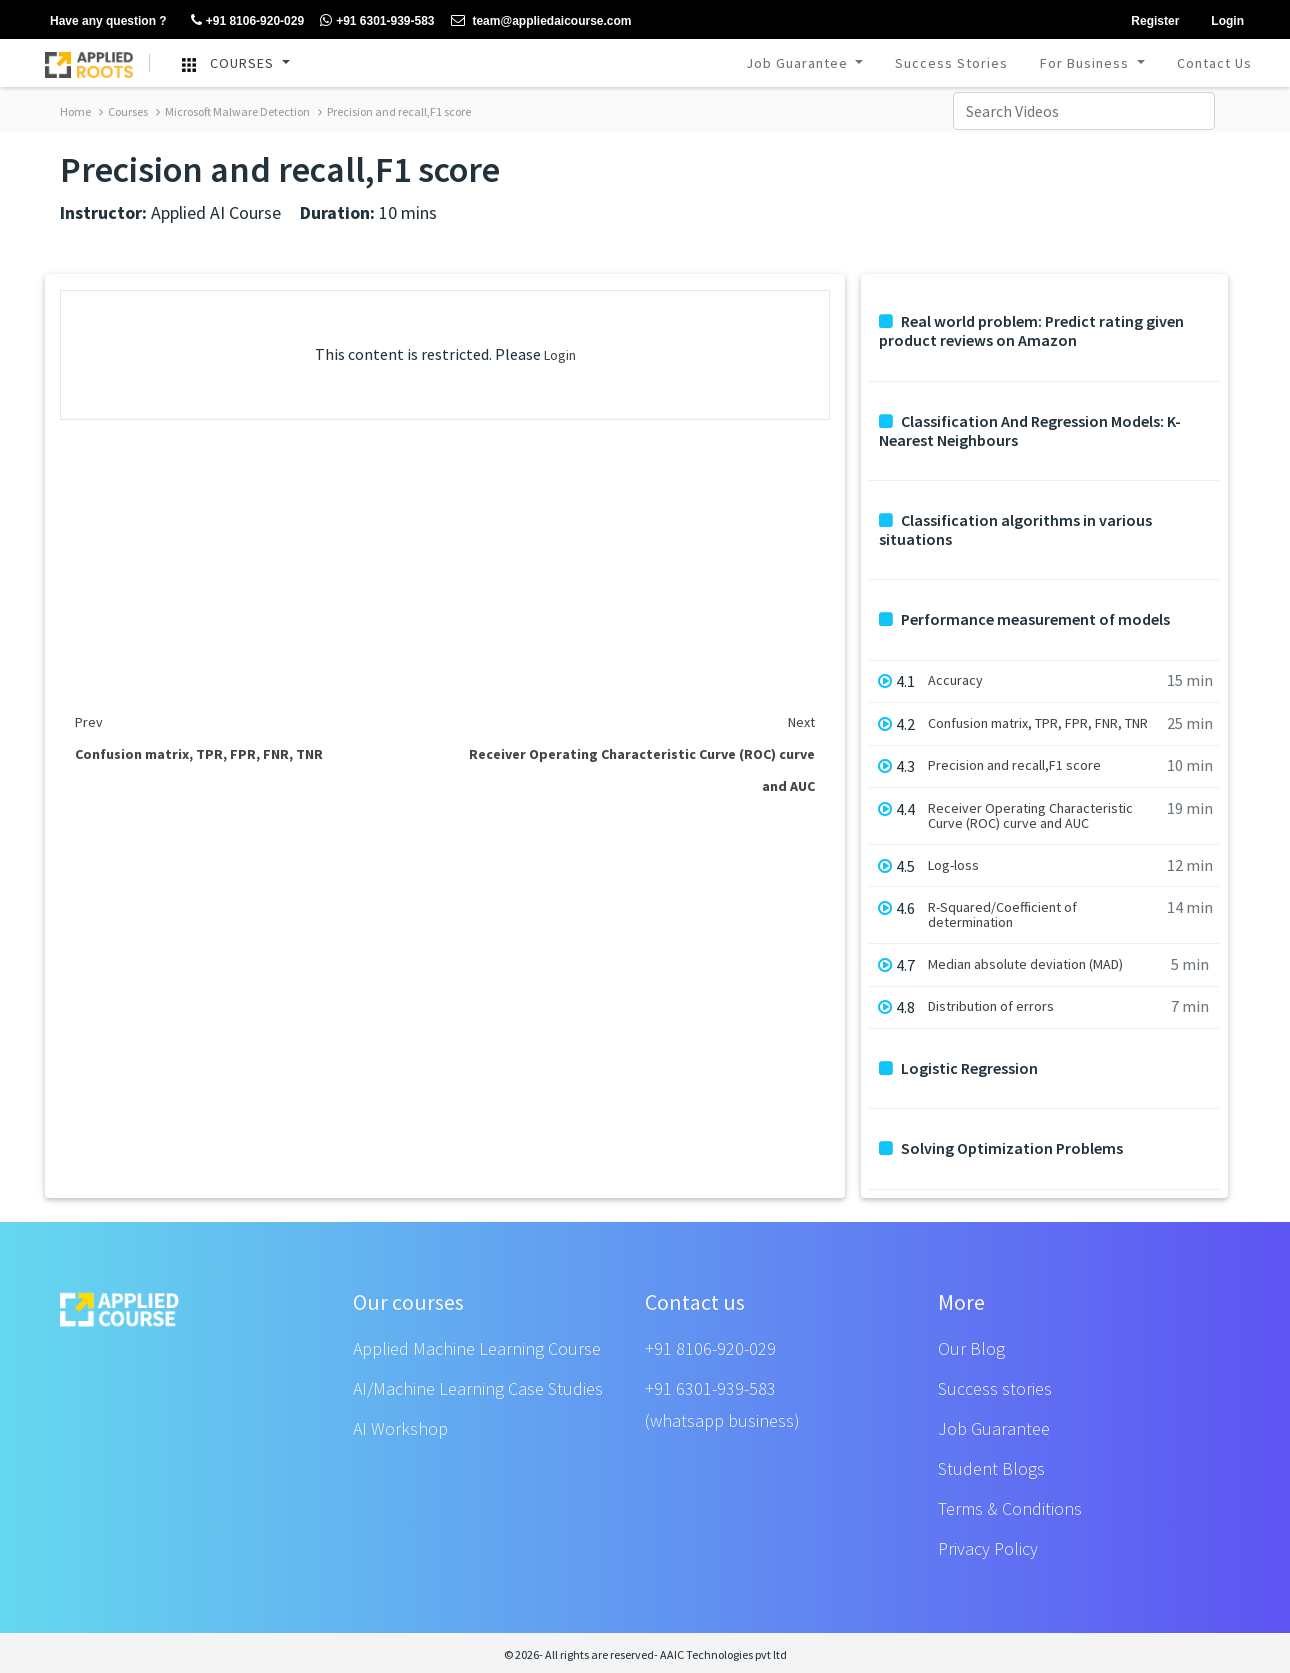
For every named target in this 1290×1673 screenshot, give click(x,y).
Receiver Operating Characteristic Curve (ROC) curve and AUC (1030, 816)
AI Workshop (400, 1428)
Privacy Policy (988, 1548)
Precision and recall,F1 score (394, 111)
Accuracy (955, 680)
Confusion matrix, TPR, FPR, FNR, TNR (1038, 723)
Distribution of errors (991, 1006)
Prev (89, 722)
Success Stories (951, 63)
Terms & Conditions (1010, 1508)
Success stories (995, 1388)
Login (560, 355)
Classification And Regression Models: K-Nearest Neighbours (1030, 431)
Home (75, 111)
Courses (123, 111)
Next (801, 722)
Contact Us (1214, 63)
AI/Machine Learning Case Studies (478, 1388)
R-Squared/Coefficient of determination (1002, 915)
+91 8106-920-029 (710, 1348)
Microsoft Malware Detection (233, 111)
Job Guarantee (799, 63)
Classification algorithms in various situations (1015, 530)
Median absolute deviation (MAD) (1025, 964)
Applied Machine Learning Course (477, 1348)
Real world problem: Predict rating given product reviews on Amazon (1031, 331)
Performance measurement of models (1024, 619)
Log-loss (953, 865)
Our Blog (971, 1348)
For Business (1086, 63)
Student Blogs (991, 1468)
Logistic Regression (958, 1068)
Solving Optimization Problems (1001, 1148)
